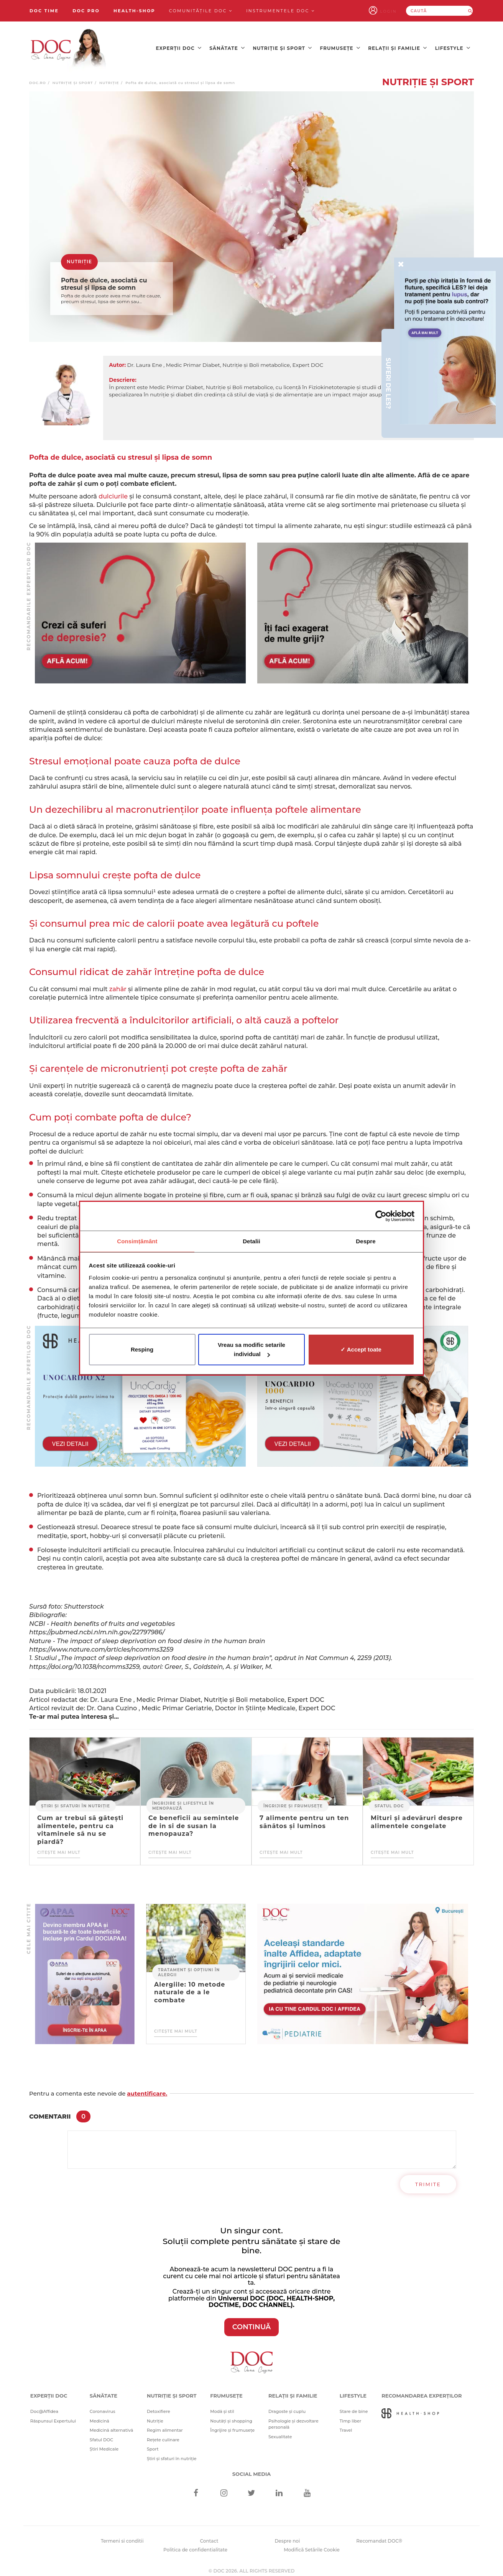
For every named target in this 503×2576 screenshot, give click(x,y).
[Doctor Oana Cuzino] (68, 46)
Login (396, 11)
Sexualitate (280, 2430)
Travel (346, 2424)
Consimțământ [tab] (137, 1241)
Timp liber (351, 2415)
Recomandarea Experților (421, 2389)
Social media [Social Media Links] (251, 2468)
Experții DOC (179, 46)
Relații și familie (397, 46)
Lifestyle (452, 46)
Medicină (99, 2415)
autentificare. (147, 2087)
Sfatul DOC (389, 1799)
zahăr (118, 983)
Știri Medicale (104, 2443)
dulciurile (113, 489)
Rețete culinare (163, 2433)
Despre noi (287, 2535)
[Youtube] (307, 2487)
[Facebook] (196, 2487)
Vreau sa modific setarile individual (251, 1350)
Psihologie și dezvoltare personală (293, 2418)
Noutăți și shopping (231, 2415)
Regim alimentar (165, 2424)
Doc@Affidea (44, 2405)
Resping (142, 1350)
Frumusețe (340, 46)
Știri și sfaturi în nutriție (75, 1799)
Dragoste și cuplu (287, 2405)
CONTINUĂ (251, 2321)
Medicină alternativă (111, 2424)
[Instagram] (223, 2487)
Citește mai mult (58, 1846)
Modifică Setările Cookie (312, 2543)
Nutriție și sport (282, 46)
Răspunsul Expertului (53, 2415)
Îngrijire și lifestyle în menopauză (183, 1800)
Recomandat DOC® (379, 2535)
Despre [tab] (365, 1241)
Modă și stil (222, 2405)
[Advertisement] (140, 606)
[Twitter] (251, 2487)
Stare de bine (354, 2405)
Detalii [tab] (251, 1241)
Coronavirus (102, 2405)
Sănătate (227, 46)
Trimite (428, 2178)
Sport (153, 2443)
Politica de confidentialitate (195, 2543)
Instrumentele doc (280, 10)
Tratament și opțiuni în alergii (189, 1966)
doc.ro (37, 77)
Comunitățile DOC (200, 10)
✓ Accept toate (360, 1350)
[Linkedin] (279, 2487)
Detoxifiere (158, 2405)
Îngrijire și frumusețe (293, 1799)
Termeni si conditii (122, 2535)
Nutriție (109, 77)
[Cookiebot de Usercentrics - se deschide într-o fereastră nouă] (380, 1215)
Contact (209, 2535)
